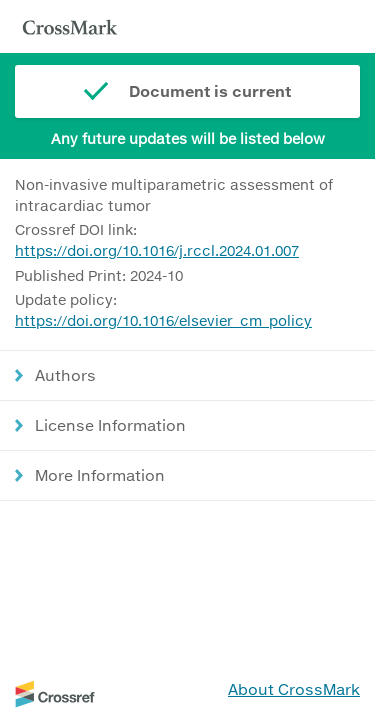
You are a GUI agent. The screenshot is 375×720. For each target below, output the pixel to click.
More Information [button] (100, 475)
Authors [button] (65, 375)
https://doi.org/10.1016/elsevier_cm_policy (163, 320)
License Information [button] (110, 425)
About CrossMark (294, 689)
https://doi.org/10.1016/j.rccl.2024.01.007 (157, 250)
